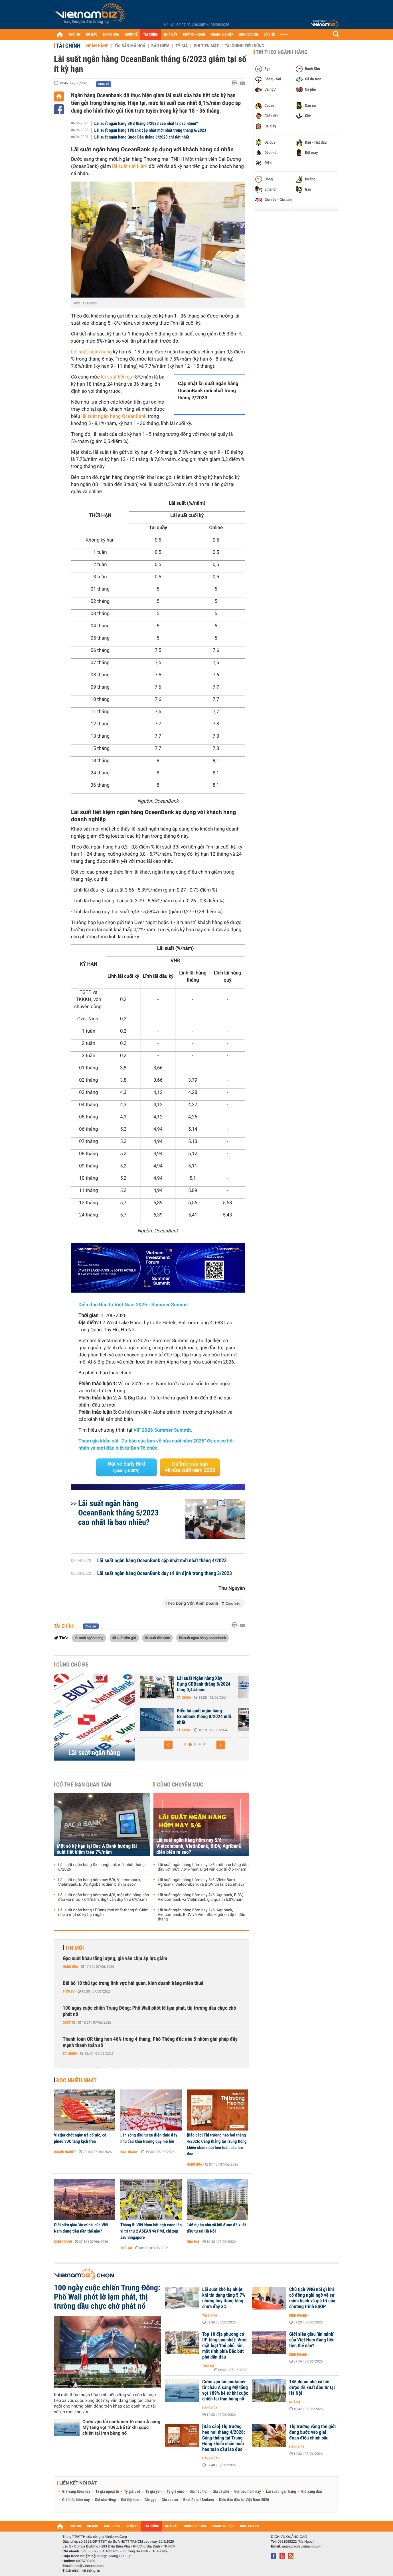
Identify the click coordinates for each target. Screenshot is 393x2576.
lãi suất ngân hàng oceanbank (202, 1637)
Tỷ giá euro (175, 2492)
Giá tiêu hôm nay (247, 2492)
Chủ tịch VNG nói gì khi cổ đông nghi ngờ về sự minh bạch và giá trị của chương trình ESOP (312, 2298)
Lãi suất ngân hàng (91, 352)
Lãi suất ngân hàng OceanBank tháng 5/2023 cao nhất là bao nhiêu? (118, 1513)
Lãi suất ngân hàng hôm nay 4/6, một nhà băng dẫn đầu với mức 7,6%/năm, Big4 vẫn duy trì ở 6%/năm (103, 1897)
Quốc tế (69, 2022)
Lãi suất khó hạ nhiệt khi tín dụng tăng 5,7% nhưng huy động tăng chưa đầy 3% (223, 2298)
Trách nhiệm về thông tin (81, 2571)
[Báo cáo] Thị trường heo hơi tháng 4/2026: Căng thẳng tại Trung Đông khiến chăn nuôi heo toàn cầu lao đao (217, 2144)
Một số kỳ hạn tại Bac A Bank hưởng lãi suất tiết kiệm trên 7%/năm (97, 1849)
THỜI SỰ (74, 34)
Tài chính (68, 45)
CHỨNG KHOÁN (194, 34)
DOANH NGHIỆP (222, 34)
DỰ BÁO (92, 34)
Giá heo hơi (198, 2492)
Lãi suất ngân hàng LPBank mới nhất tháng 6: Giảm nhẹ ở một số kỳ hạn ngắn (103, 1912)
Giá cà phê (220, 2492)
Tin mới (74, 1947)
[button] (168, 1744)
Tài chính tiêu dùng (244, 45)
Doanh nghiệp (65, 2152)
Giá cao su (170, 2500)
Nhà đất (193, 2242)
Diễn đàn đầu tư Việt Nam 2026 (244, 2500)
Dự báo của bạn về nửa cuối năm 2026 (190, 1467)
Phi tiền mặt (206, 45)
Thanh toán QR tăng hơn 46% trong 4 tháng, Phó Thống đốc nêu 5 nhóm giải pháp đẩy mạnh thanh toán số (150, 2042)
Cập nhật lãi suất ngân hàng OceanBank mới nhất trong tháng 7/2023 (208, 391)
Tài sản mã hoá (130, 45)
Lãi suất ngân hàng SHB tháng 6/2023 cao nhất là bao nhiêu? (146, 123)
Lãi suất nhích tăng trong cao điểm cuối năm (201, 1714)
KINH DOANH (248, 34)
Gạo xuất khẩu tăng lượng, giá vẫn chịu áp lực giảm (115, 1958)
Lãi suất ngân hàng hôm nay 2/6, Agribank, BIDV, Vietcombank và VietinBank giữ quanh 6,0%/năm (201, 1897)
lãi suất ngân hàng (89, 1637)
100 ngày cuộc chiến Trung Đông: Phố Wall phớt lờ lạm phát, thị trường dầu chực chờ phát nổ (149, 2011)
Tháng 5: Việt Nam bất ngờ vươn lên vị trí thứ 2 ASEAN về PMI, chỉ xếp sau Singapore (151, 2231)
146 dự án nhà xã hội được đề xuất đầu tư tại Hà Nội (216, 2228)
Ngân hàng (97, 45)
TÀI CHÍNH (150, 34)
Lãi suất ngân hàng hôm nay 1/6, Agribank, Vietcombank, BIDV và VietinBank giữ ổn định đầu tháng (201, 1915)
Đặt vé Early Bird (126, 1467)
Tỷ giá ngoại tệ (107, 2492)
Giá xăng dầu (311, 2492)
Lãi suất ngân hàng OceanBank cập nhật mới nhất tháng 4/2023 (162, 1561)
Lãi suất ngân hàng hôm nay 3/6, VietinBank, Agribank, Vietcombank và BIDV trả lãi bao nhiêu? (201, 1882)
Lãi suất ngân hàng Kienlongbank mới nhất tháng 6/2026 (101, 1867)
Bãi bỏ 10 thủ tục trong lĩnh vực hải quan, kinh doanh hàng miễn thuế (133, 1983)
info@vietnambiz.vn (89, 2566)
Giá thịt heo (130, 2500)
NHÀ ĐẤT (170, 34)
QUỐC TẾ (131, 34)
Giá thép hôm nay (76, 2500)
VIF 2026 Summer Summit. (162, 1430)
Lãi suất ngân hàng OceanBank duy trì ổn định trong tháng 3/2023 (164, 1573)
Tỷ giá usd (132, 2492)
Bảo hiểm (160, 45)
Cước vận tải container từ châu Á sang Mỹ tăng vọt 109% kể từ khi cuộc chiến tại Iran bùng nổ (121, 2427)
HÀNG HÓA (111, 34)
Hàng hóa (70, 1967)
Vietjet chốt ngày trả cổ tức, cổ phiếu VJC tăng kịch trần (80, 2138)
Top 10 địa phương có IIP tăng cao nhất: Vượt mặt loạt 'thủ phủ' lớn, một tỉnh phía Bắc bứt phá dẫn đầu (224, 2345)
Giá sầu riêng (105, 2500)
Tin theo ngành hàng (281, 52)
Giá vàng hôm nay (76, 2492)
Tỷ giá (181, 45)
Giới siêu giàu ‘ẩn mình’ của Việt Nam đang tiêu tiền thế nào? (81, 2228)
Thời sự (68, 1991)
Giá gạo (150, 2500)
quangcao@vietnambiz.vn (301, 2546)
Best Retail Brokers (198, 2500)
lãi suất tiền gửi (117, 377)
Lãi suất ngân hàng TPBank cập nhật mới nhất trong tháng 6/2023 (150, 130)
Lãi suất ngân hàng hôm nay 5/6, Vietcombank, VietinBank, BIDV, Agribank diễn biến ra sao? (99, 1882)
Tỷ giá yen (153, 2492)
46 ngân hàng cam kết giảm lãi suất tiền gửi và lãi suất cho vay (203, 1684)
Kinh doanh (129, 2152)
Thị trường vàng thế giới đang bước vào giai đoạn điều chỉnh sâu (312, 2432)
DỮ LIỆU (269, 34)
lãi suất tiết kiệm (129, 166)
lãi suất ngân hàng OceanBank (113, 416)
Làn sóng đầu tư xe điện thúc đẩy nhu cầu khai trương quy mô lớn (148, 2138)
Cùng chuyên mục (180, 1784)
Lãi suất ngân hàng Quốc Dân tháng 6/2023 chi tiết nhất (141, 137)
